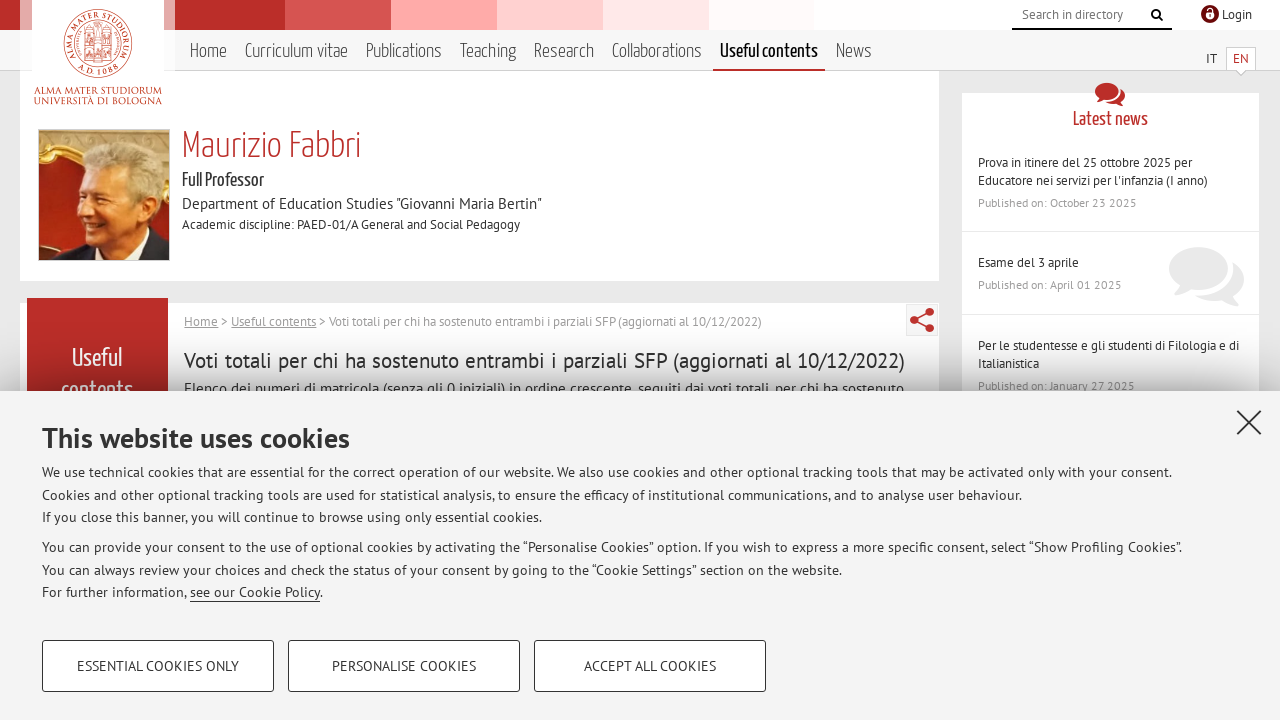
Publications (404, 51)
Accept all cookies (650, 666)
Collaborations (657, 51)
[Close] (1249, 422)
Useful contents (769, 51)
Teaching (488, 51)
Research (564, 51)
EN (1241, 58)
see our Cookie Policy (255, 592)
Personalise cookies (404, 666)
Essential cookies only (158, 666)
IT (1211, 58)
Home (208, 51)
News (854, 51)
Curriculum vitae (296, 51)
